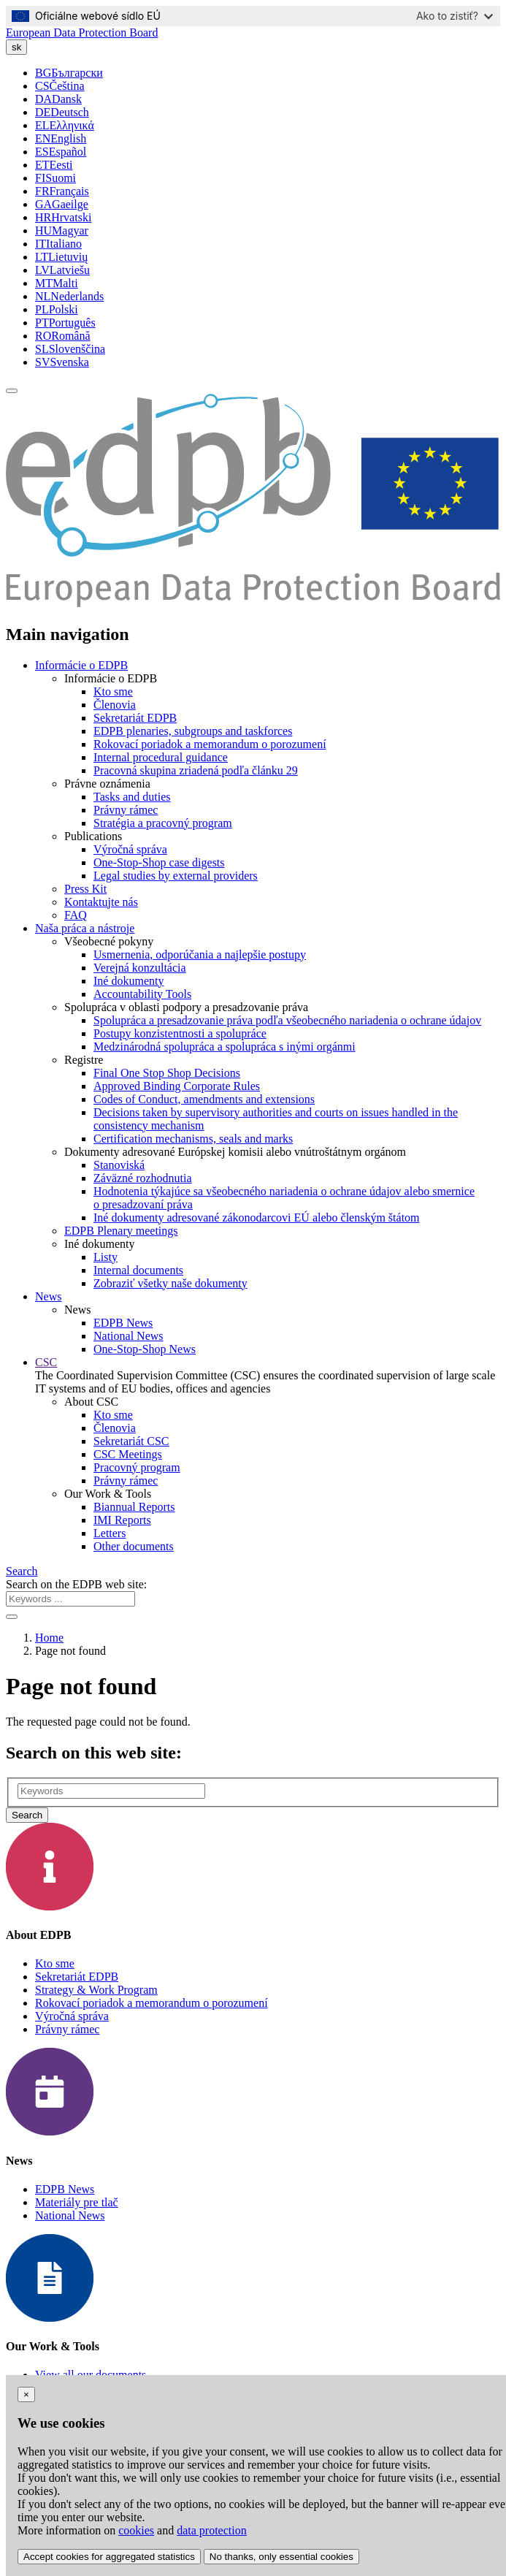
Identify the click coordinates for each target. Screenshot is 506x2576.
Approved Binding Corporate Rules (176, 1086)
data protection (212, 2530)
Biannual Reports (134, 1507)
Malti (56, 283)
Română (63, 335)
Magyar (61, 230)
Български (69, 72)
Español (60, 151)
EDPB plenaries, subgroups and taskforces (192, 731)
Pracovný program (136, 1467)
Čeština (60, 86)
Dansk (58, 99)
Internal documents (138, 1270)
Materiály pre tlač (76, 2202)
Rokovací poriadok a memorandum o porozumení (209, 744)
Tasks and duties (132, 796)
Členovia (114, 704)
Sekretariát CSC (131, 1441)
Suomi (55, 178)
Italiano (58, 243)
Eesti (54, 165)
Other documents (133, 1546)
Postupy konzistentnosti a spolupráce (180, 1033)
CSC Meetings (127, 1454)
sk (16, 47)
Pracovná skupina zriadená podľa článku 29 (195, 770)
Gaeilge (61, 204)
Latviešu (62, 270)
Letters (109, 1533)
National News (128, 1336)
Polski (56, 309)
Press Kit (85, 889)
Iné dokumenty (128, 981)
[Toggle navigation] (12, 391)
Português (65, 322)
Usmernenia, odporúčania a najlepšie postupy (199, 954)
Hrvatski (63, 217)
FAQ (75, 915)
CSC (46, 1362)
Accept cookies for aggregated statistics (109, 2556)
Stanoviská (119, 1165)
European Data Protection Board (82, 32)
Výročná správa (130, 849)
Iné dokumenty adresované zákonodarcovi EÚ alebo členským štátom (256, 1217)
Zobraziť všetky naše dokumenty (170, 1283)
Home (49, 1637)
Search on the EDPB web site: (76, 1584)
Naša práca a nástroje (84, 928)
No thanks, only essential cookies (281, 2556)
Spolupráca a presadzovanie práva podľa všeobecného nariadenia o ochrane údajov (287, 1020)
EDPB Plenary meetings (121, 1230)
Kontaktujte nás (101, 902)
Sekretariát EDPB (135, 718)
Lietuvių (61, 257)
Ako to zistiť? (454, 15)
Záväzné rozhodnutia (142, 1178)
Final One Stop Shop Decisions (166, 1073)
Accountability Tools (142, 994)
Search (22, 1571)
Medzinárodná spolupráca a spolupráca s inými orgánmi (224, 1046)
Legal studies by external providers (175, 875)
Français (62, 191)
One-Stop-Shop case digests (159, 862)
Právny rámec (125, 810)
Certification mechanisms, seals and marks (193, 1138)
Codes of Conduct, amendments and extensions (204, 1099)
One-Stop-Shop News (144, 1349)
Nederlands (69, 296)
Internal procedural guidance (160, 757)
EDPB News (123, 1322)
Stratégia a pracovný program (162, 823)
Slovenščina (70, 349)
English (60, 138)
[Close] (26, 2394)
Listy (105, 1257)
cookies (136, 2530)
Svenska (62, 362)
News (48, 1296)
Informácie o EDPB (81, 665)
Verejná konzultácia (139, 967)
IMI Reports (122, 1520)
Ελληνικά (64, 125)
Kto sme (113, 691)
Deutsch (62, 112)
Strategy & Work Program (96, 1990)
